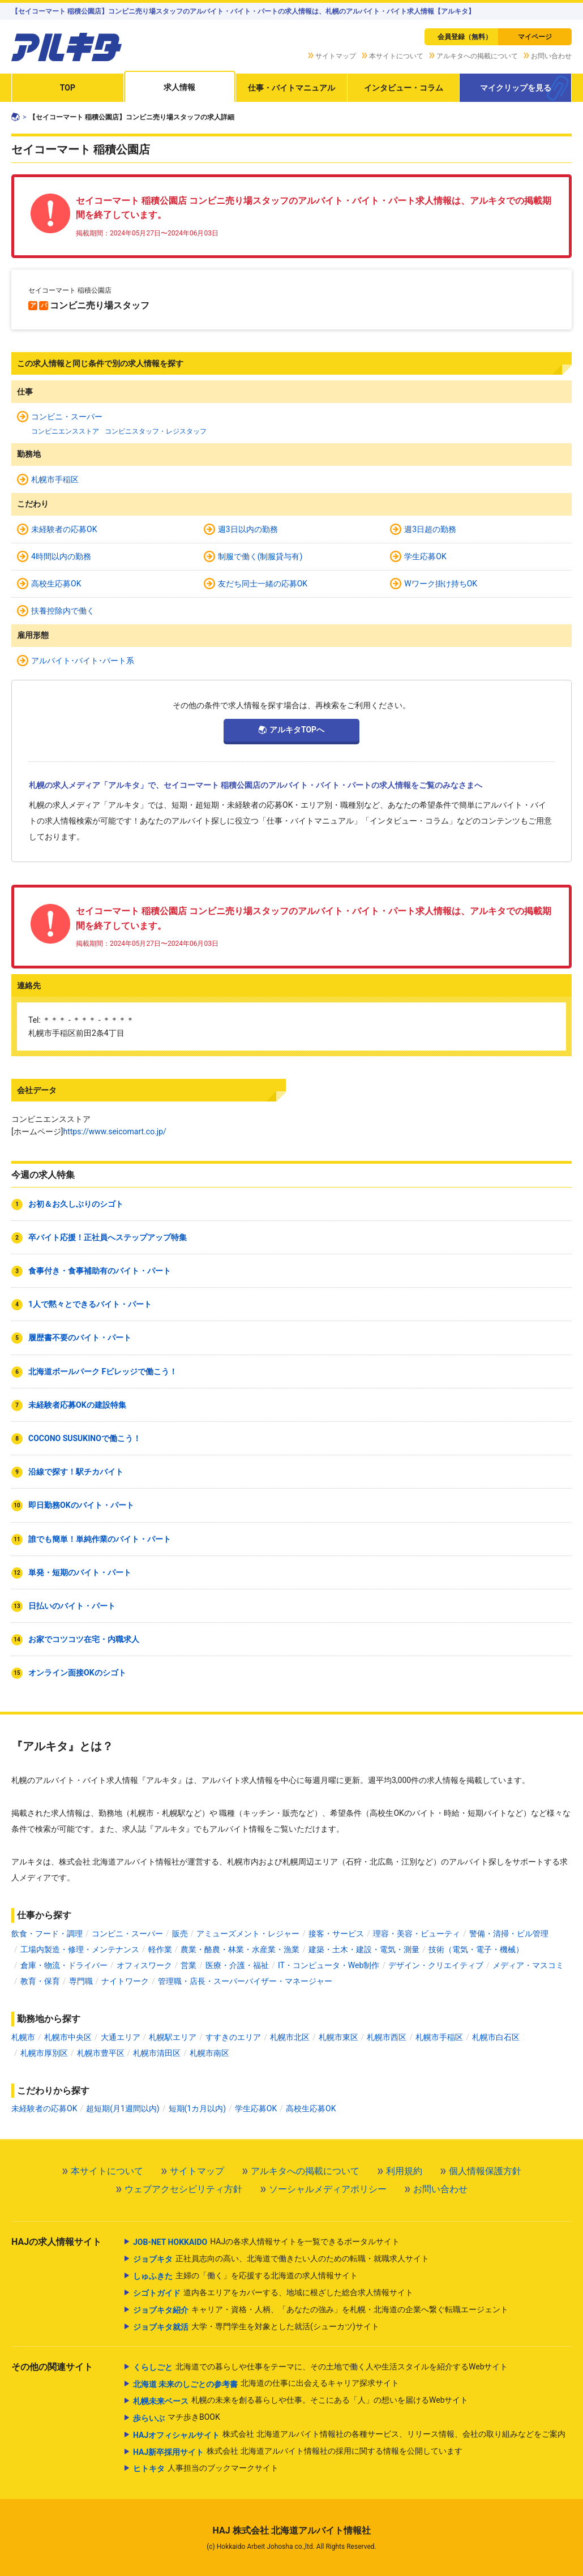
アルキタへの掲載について (477, 56)
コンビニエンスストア (65, 431)
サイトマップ (335, 56)
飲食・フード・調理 (47, 1933)
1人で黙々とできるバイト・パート (90, 1304)
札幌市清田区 (157, 2053)
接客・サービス (336, 1933)
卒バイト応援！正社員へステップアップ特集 (107, 1237)
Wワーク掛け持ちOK (440, 583)
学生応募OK (425, 556)
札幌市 (23, 2037)
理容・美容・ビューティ (416, 1933)
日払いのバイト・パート (71, 1605)
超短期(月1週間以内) (123, 2108)
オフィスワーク (144, 1965)
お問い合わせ (551, 56)
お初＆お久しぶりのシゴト (75, 1203)
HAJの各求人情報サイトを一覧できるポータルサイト (266, 2242)
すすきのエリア (233, 2037)
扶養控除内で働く (63, 610)
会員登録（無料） (465, 37)
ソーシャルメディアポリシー (328, 2189)
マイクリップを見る (515, 87)
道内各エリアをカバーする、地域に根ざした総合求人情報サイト (273, 2293)
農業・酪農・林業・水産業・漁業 (240, 1949)
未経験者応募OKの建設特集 (77, 1404)
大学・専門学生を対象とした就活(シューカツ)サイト (256, 2327)
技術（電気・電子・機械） (476, 1949)
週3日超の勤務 (430, 529)
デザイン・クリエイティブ (435, 1965)
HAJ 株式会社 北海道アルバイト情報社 (291, 2530)
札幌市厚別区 (44, 2053)
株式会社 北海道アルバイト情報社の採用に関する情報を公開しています (297, 2452)
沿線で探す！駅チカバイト (75, 1471)
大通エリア (120, 2037)
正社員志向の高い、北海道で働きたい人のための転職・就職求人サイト (281, 2259)
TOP (67, 87)
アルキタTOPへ (296, 729)
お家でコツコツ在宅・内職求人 (83, 1639)
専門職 (81, 1981)
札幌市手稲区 (55, 479)
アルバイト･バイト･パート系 (82, 660)
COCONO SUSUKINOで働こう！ (84, 1438)
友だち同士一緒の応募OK (262, 583)
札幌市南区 (209, 2053)
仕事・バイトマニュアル (291, 87)
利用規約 (404, 2171)
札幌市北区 (290, 2037)
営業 (188, 1965)
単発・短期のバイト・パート (79, 1572)
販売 (180, 1933)
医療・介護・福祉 (237, 1965)
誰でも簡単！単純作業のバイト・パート (99, 1539)
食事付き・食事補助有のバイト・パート (99, 1270)
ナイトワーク (125, 1981)
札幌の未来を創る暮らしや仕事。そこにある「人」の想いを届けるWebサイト (301, 2401)
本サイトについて (396, 56)
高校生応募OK (56, 583)
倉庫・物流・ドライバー (64, 1965)
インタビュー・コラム (403, 87)
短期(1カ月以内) (197, 2108)
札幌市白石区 (496, 2037)
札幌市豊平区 (101, 2053)
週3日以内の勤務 (248, 529)
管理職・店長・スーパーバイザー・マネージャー (245, 1981)
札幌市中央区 (68, 2037)
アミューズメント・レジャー (247, 1933)
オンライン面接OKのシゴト (77, 1672)
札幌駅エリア (172, 2037)
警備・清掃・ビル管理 (508, 1933)
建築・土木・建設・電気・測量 (363, 1949)
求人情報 (179, 87)
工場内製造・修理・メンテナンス (79, 1949)
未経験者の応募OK (64, 529)
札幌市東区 (338, 2037)
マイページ (535, 37)
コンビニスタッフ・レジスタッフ (156, 431)
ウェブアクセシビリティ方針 (183, 2189)
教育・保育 (40, 1981)
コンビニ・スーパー (66, 416)
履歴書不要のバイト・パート (79, 1337)
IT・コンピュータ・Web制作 (328, 1965)
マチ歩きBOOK (176, 2418)
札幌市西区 (386, 2037)
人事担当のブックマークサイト (205, 2468)
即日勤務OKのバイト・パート (81, 1505)
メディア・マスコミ (528, 1965)
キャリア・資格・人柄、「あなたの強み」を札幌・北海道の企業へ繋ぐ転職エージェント (320, 2310)
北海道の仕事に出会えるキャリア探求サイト (266, 2384)
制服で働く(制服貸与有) (260, 556)
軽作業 (160, 1949)
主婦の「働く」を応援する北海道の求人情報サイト (245, 2276)
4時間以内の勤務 (61, 556)
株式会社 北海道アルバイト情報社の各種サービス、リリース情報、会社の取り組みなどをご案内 (349, 2435)
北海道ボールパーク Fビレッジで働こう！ (102, 1371)
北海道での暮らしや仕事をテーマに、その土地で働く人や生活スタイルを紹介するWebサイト (320, 2367)
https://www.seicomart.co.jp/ (114, 1131)
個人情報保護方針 (485, 2171)
